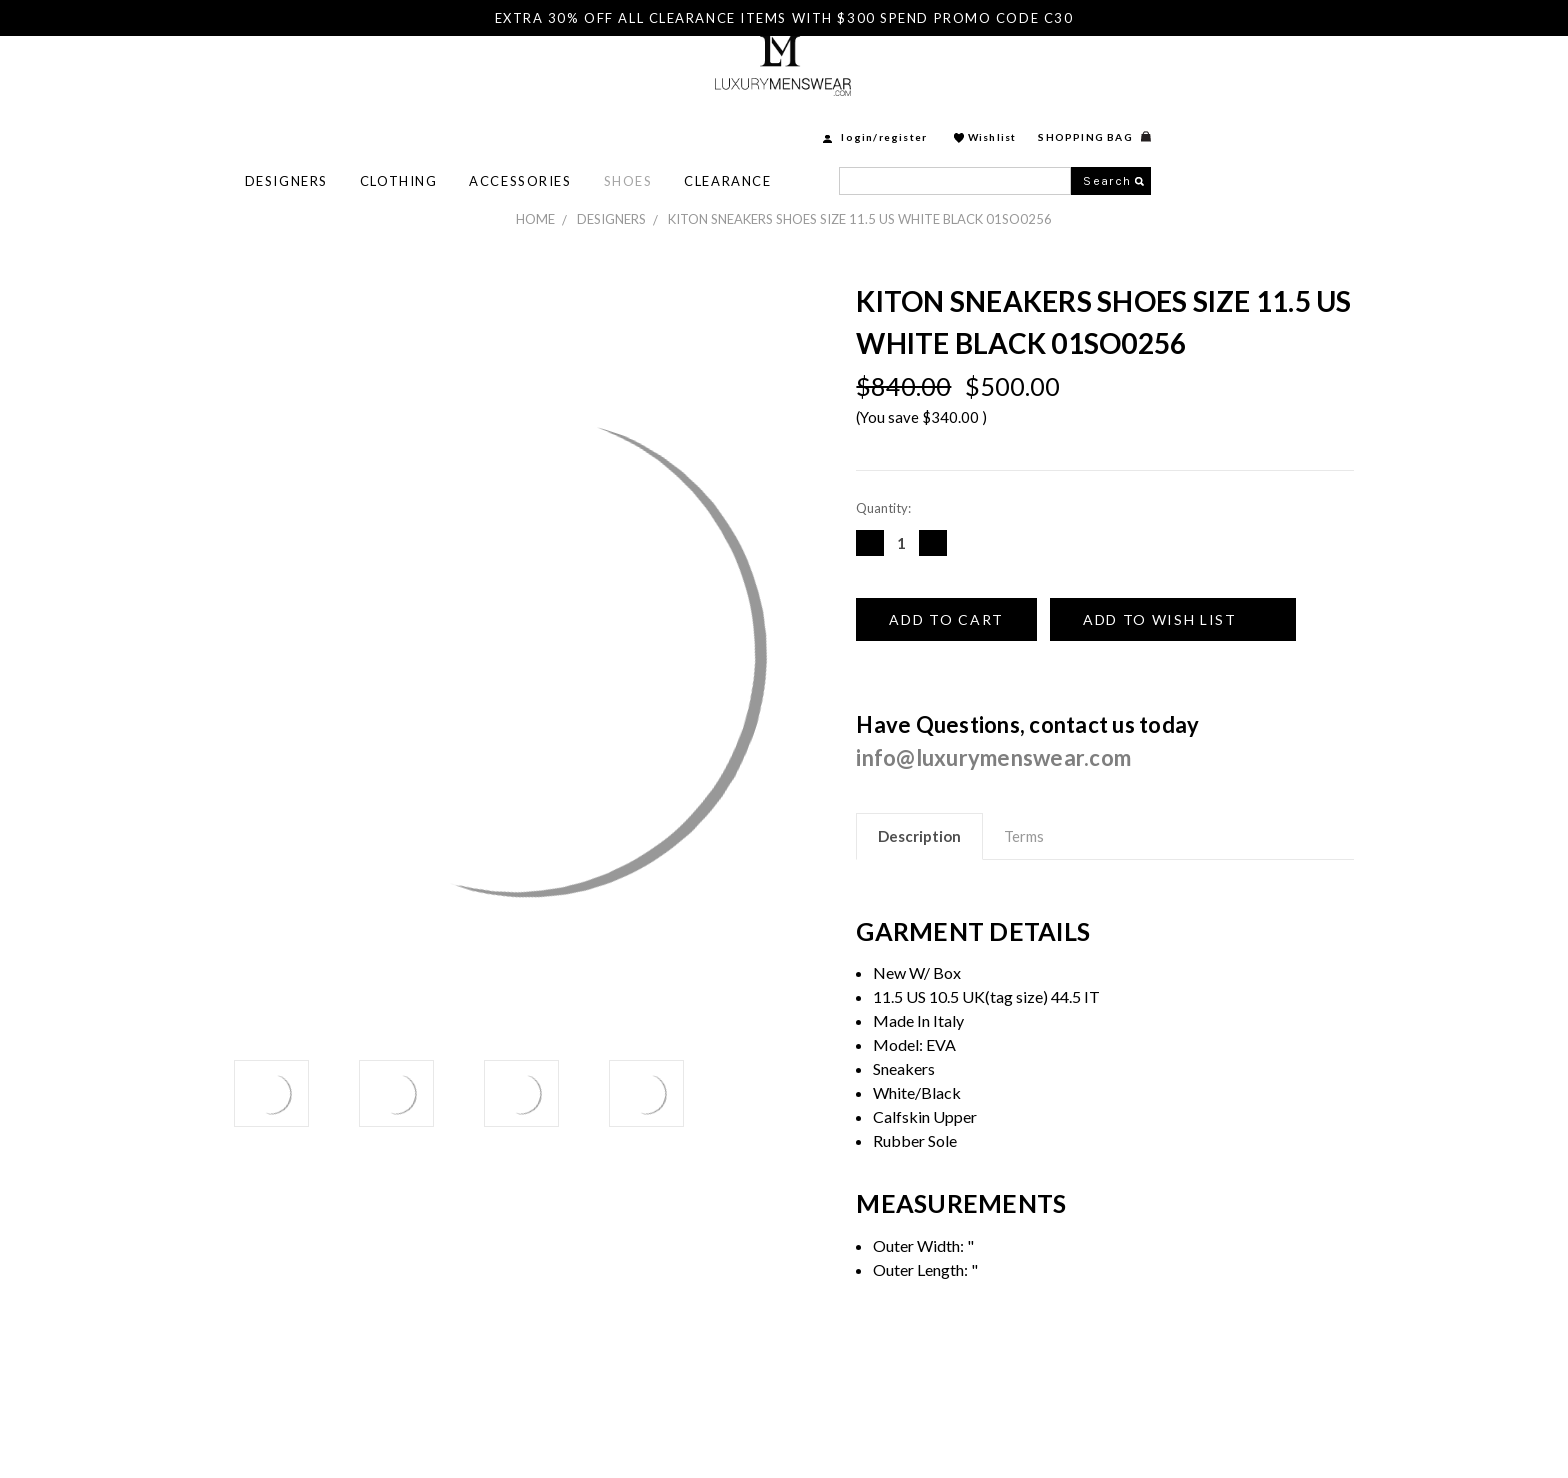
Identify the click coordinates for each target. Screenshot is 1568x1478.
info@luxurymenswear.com (993, 757)
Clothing (626, 121)
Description (919, 836)
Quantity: (883, 508)
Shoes (856, 121)
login (1085, 77)
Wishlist (1220, 77)
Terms (1024, 836)
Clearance (955, 121)
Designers (514, 121)
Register (1131, 77)
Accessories (748, 121)
